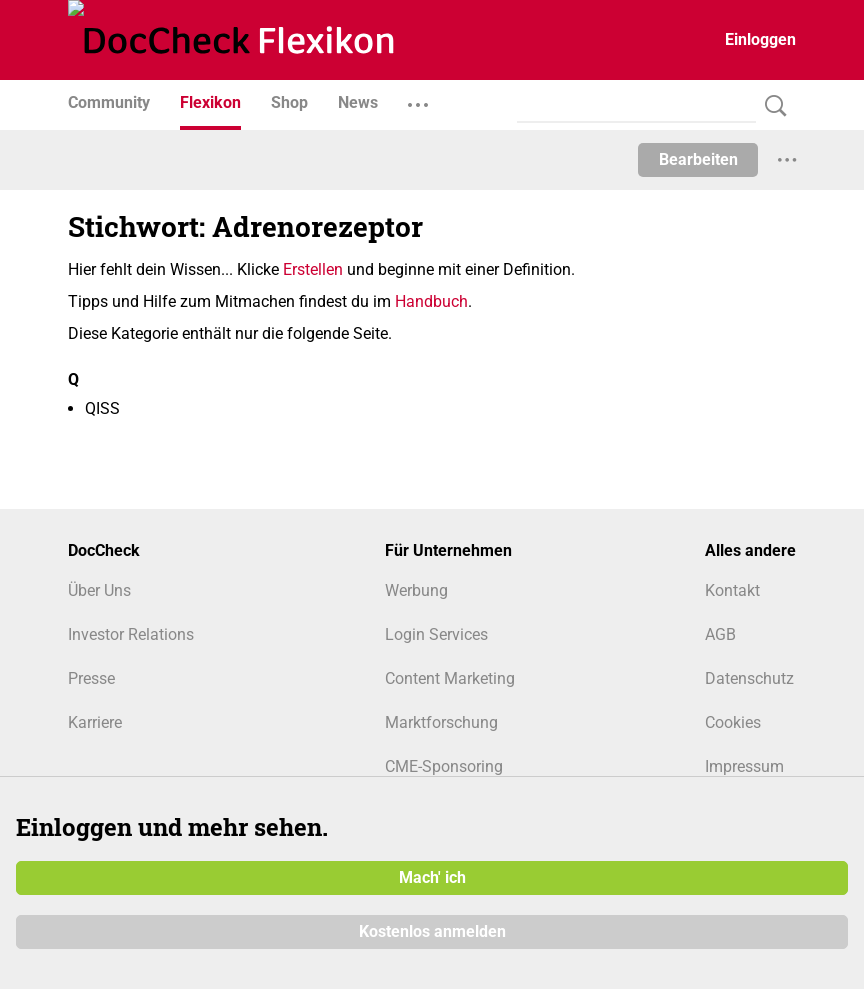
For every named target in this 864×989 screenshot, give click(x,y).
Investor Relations (131, 634)
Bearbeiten (698, 159)
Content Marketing (450, 678)
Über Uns (99, 590)
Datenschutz (749, 678)
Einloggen (760, 39)
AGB (720, 634)
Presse (91, 678)
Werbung (416, 590)
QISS (102, 408)
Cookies (733, 722)
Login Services (436, 634)
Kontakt (732, 590)
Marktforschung (441, 722)
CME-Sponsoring (444, 766)
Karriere (95, 722)
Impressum (744, 766)
